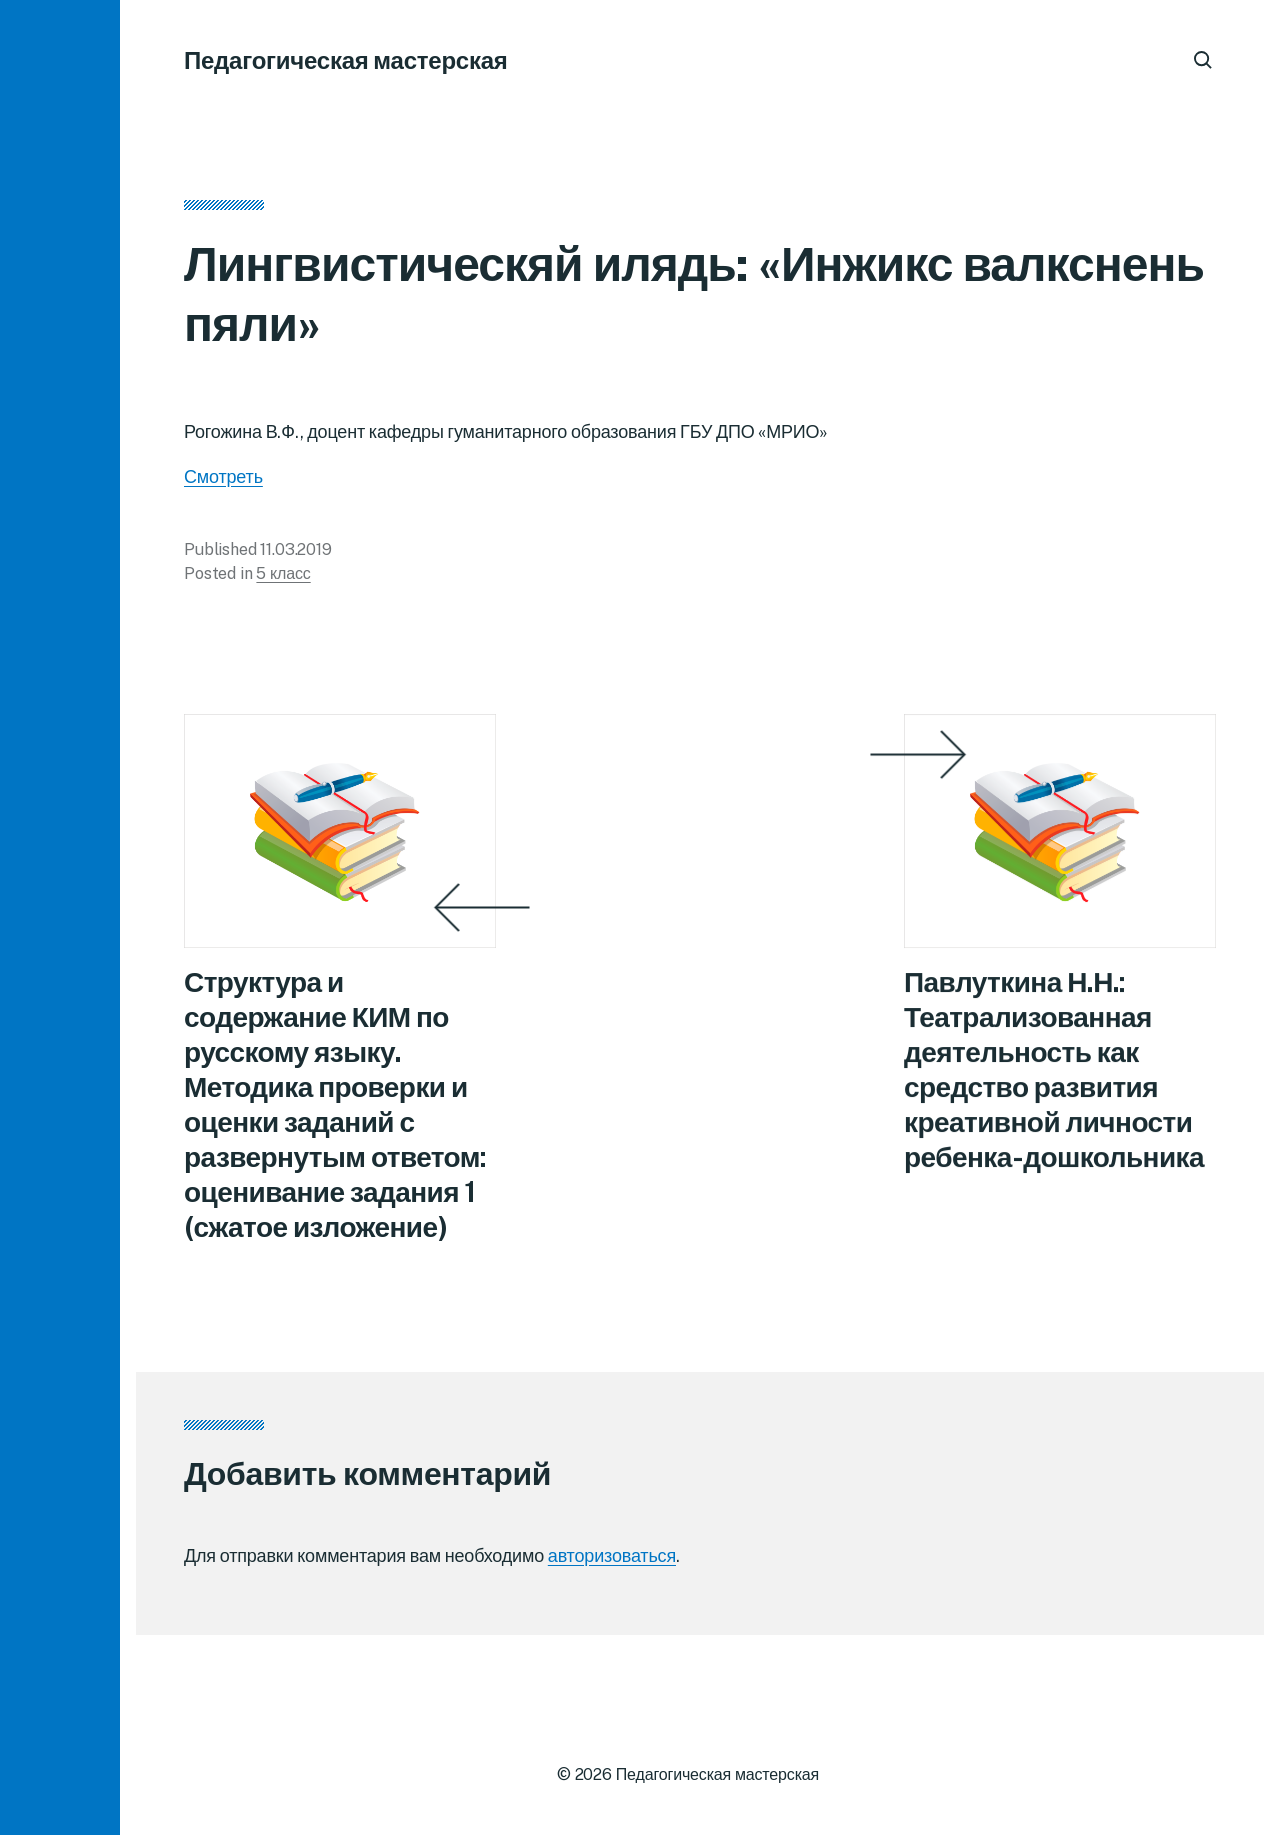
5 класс (283, 573)
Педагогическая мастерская (346, 60)
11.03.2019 (295, 549)
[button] (60, 917)
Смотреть (223, 476)
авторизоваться (612, 1555)
